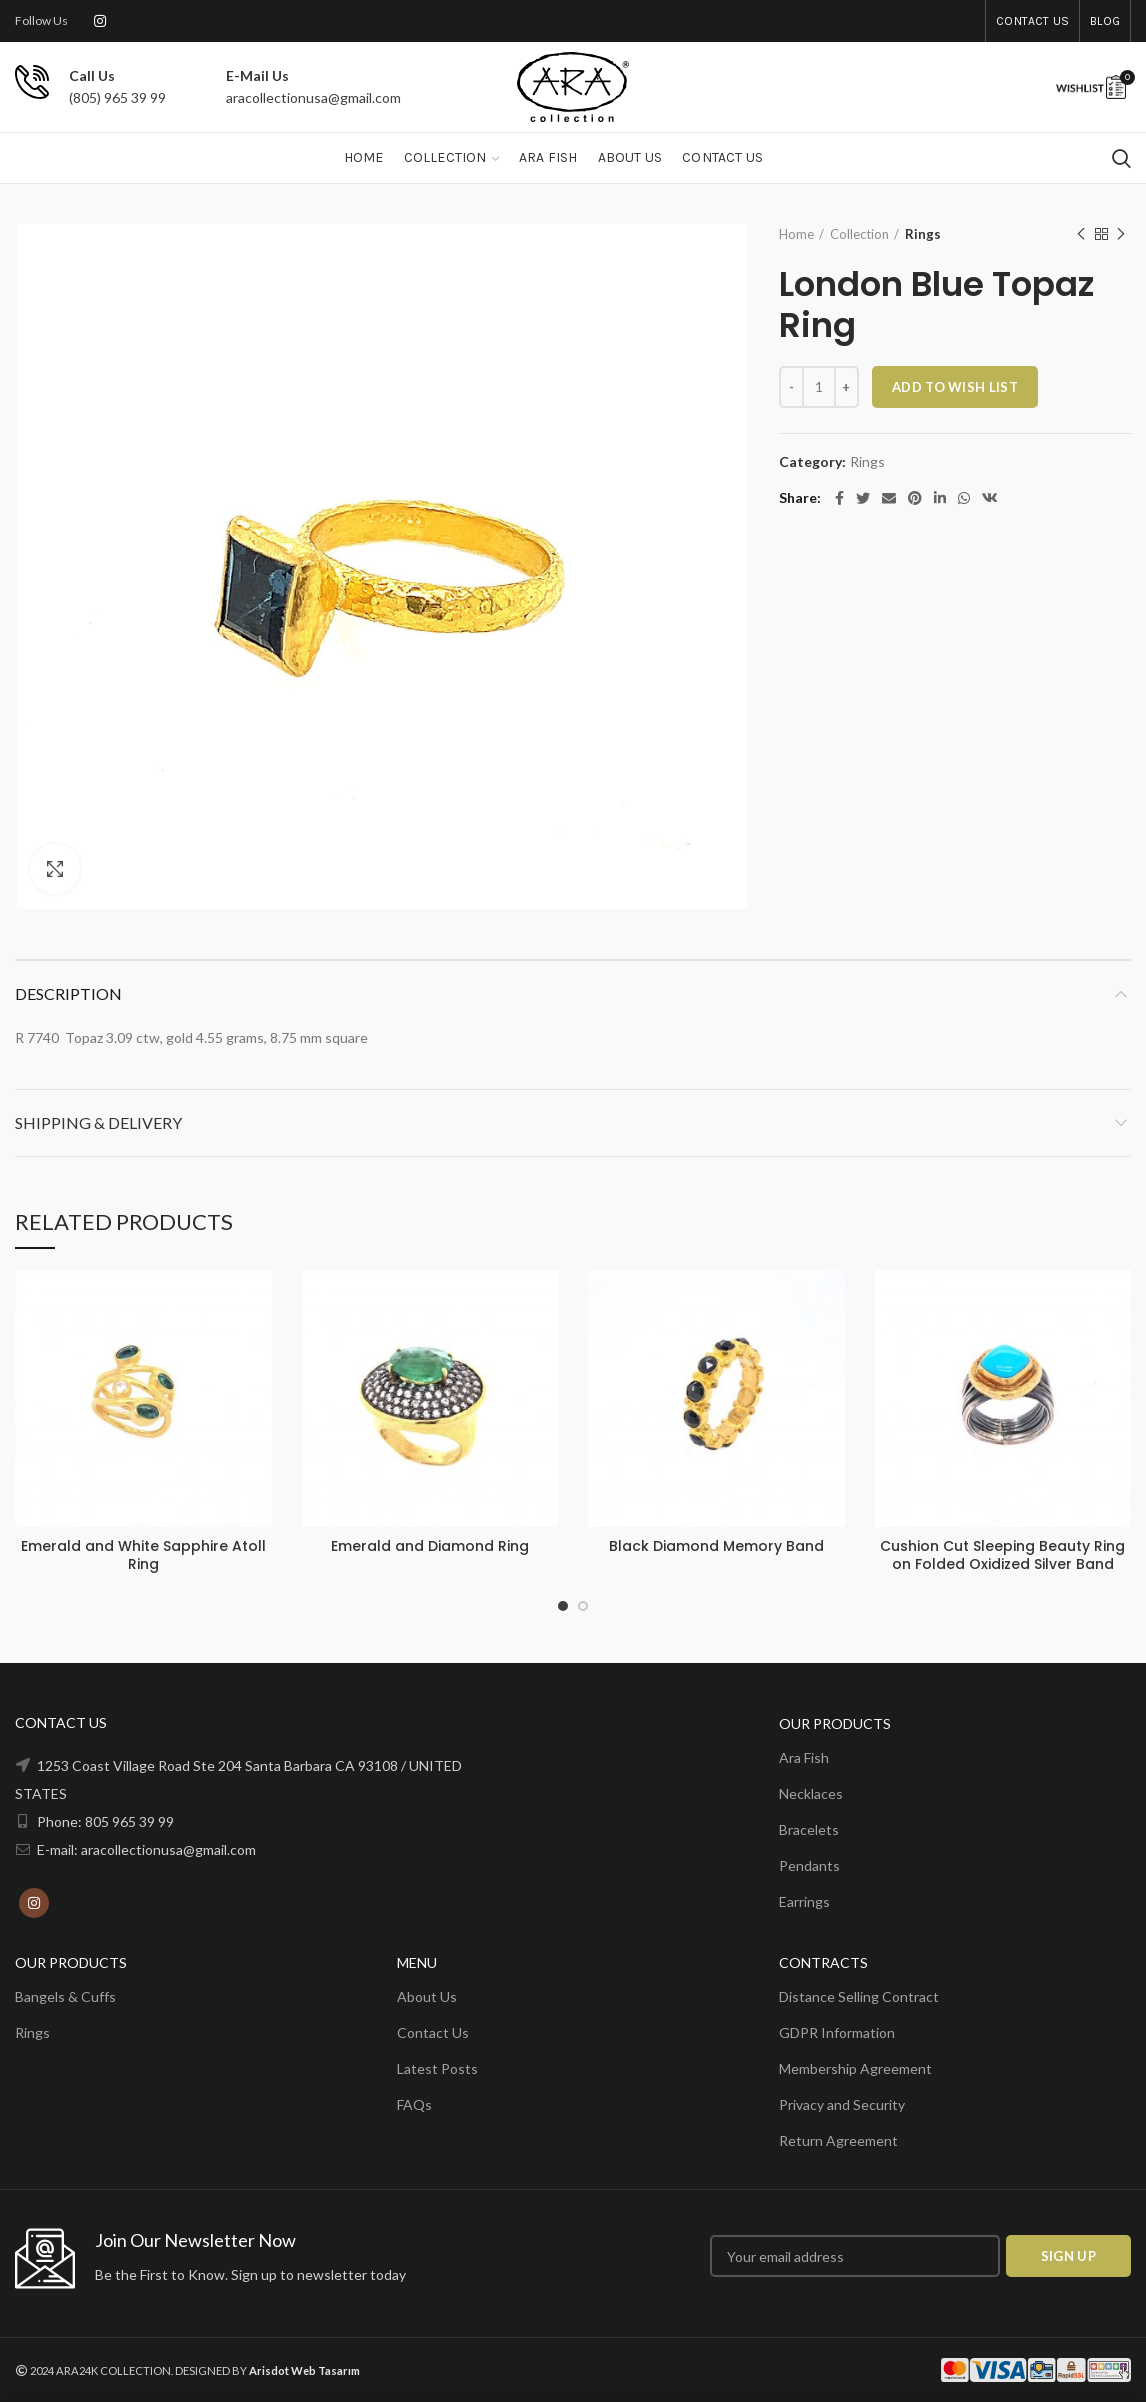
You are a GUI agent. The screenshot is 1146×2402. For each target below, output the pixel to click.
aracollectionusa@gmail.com (313, 97)
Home (796, 234)
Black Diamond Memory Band (716, 1546)
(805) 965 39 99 (117, 97)
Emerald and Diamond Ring (430, 1546)
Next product (1121, 234)
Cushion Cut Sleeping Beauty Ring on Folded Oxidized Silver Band (1002, 1555)
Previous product (1081, 234)
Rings (923, 234)
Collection (859, 234)
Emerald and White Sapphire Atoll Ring (143, 1555)
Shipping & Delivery (98, 1122)
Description (68, 993)
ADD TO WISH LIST (955, 387)
